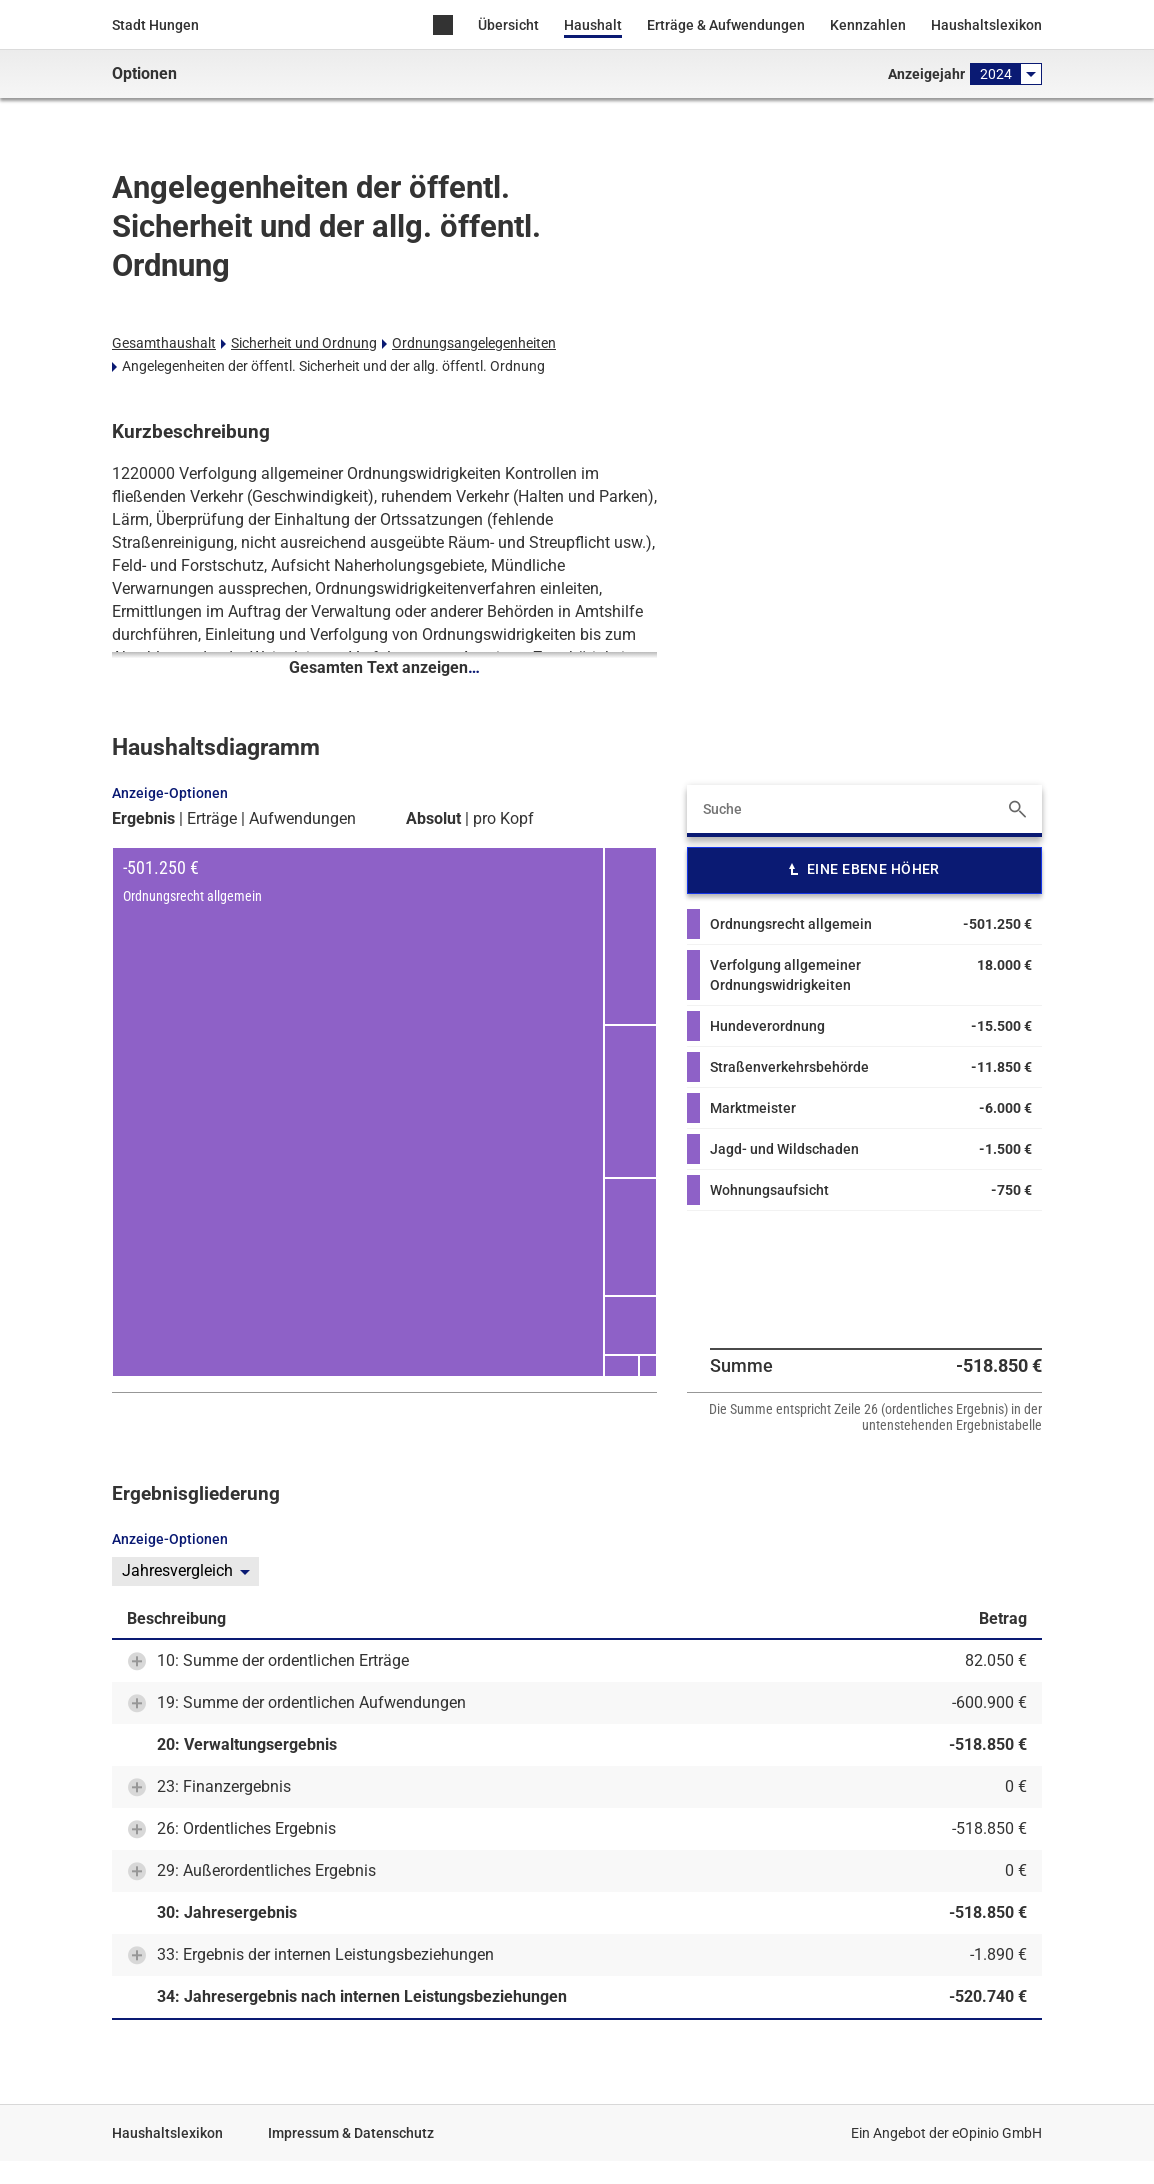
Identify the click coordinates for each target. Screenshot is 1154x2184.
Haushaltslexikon (986, 25)
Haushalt (593, 25)
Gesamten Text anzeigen (384, 667)
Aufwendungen (302, 819)
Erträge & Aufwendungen (726, 25)
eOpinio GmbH (997, 2133)
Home (443, 26)
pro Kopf (503, 819)
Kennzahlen (868, 25)
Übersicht (508, 25)
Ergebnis (143, 819)
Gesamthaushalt (164, 343)
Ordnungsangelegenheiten (474, 343)
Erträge (212, 819)
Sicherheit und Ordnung (304, 343)
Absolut (433, 819)
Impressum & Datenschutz (351, 2133)
